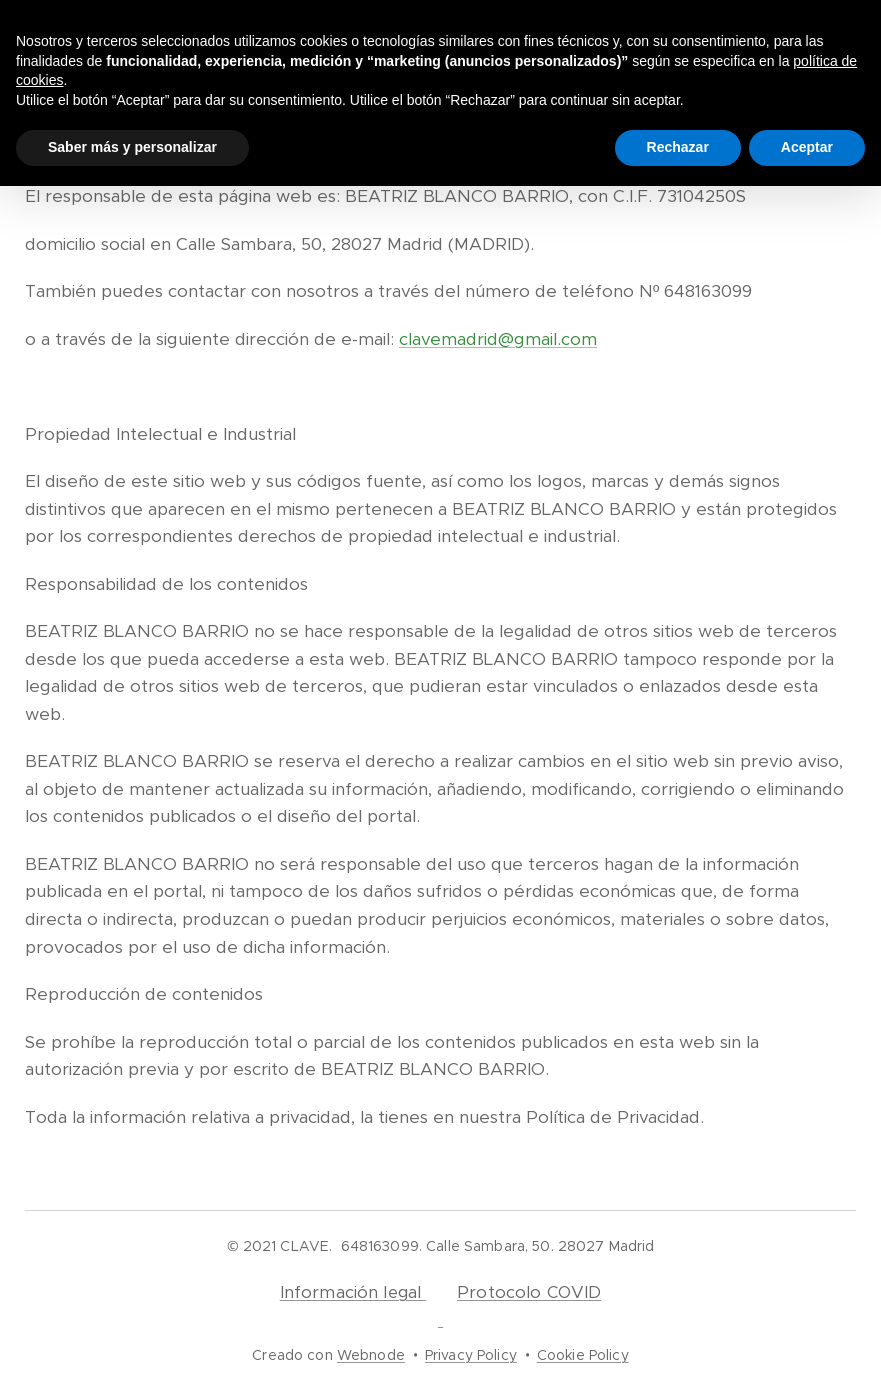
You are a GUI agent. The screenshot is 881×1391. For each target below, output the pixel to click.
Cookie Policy (583, 1355)
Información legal (353, 1292)
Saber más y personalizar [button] (132, 147)
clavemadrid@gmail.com (498, 339)
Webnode (371, 1355)
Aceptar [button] (807, 147)
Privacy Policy (471, 1355)
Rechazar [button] (678, 147)
